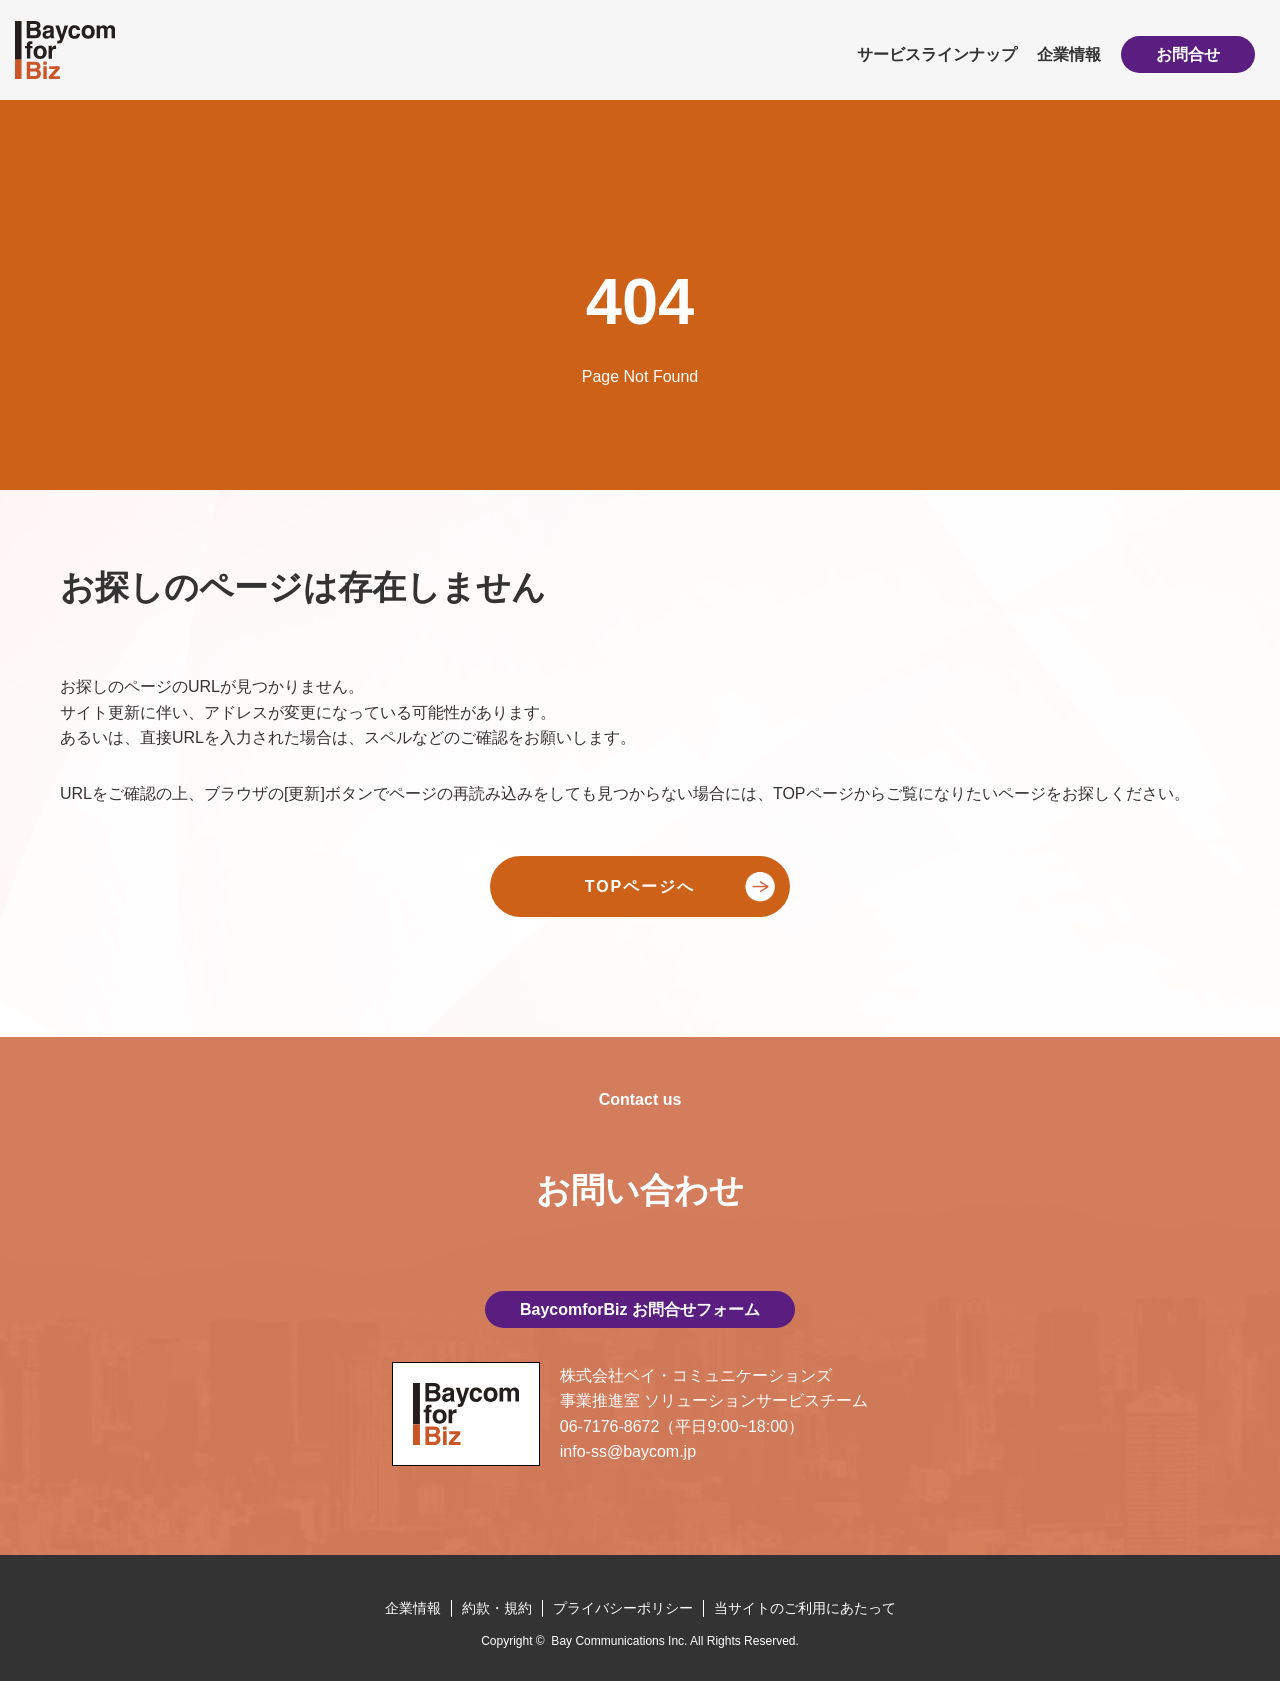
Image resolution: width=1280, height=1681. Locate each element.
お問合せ (1188, 54)
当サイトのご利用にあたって (805, 1608)
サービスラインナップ (937, 54)
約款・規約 (497, 1608)
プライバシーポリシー (623, 1608)
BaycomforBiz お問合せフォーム (640, 1309)
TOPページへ (640, 886)
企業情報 (1069, 54)
